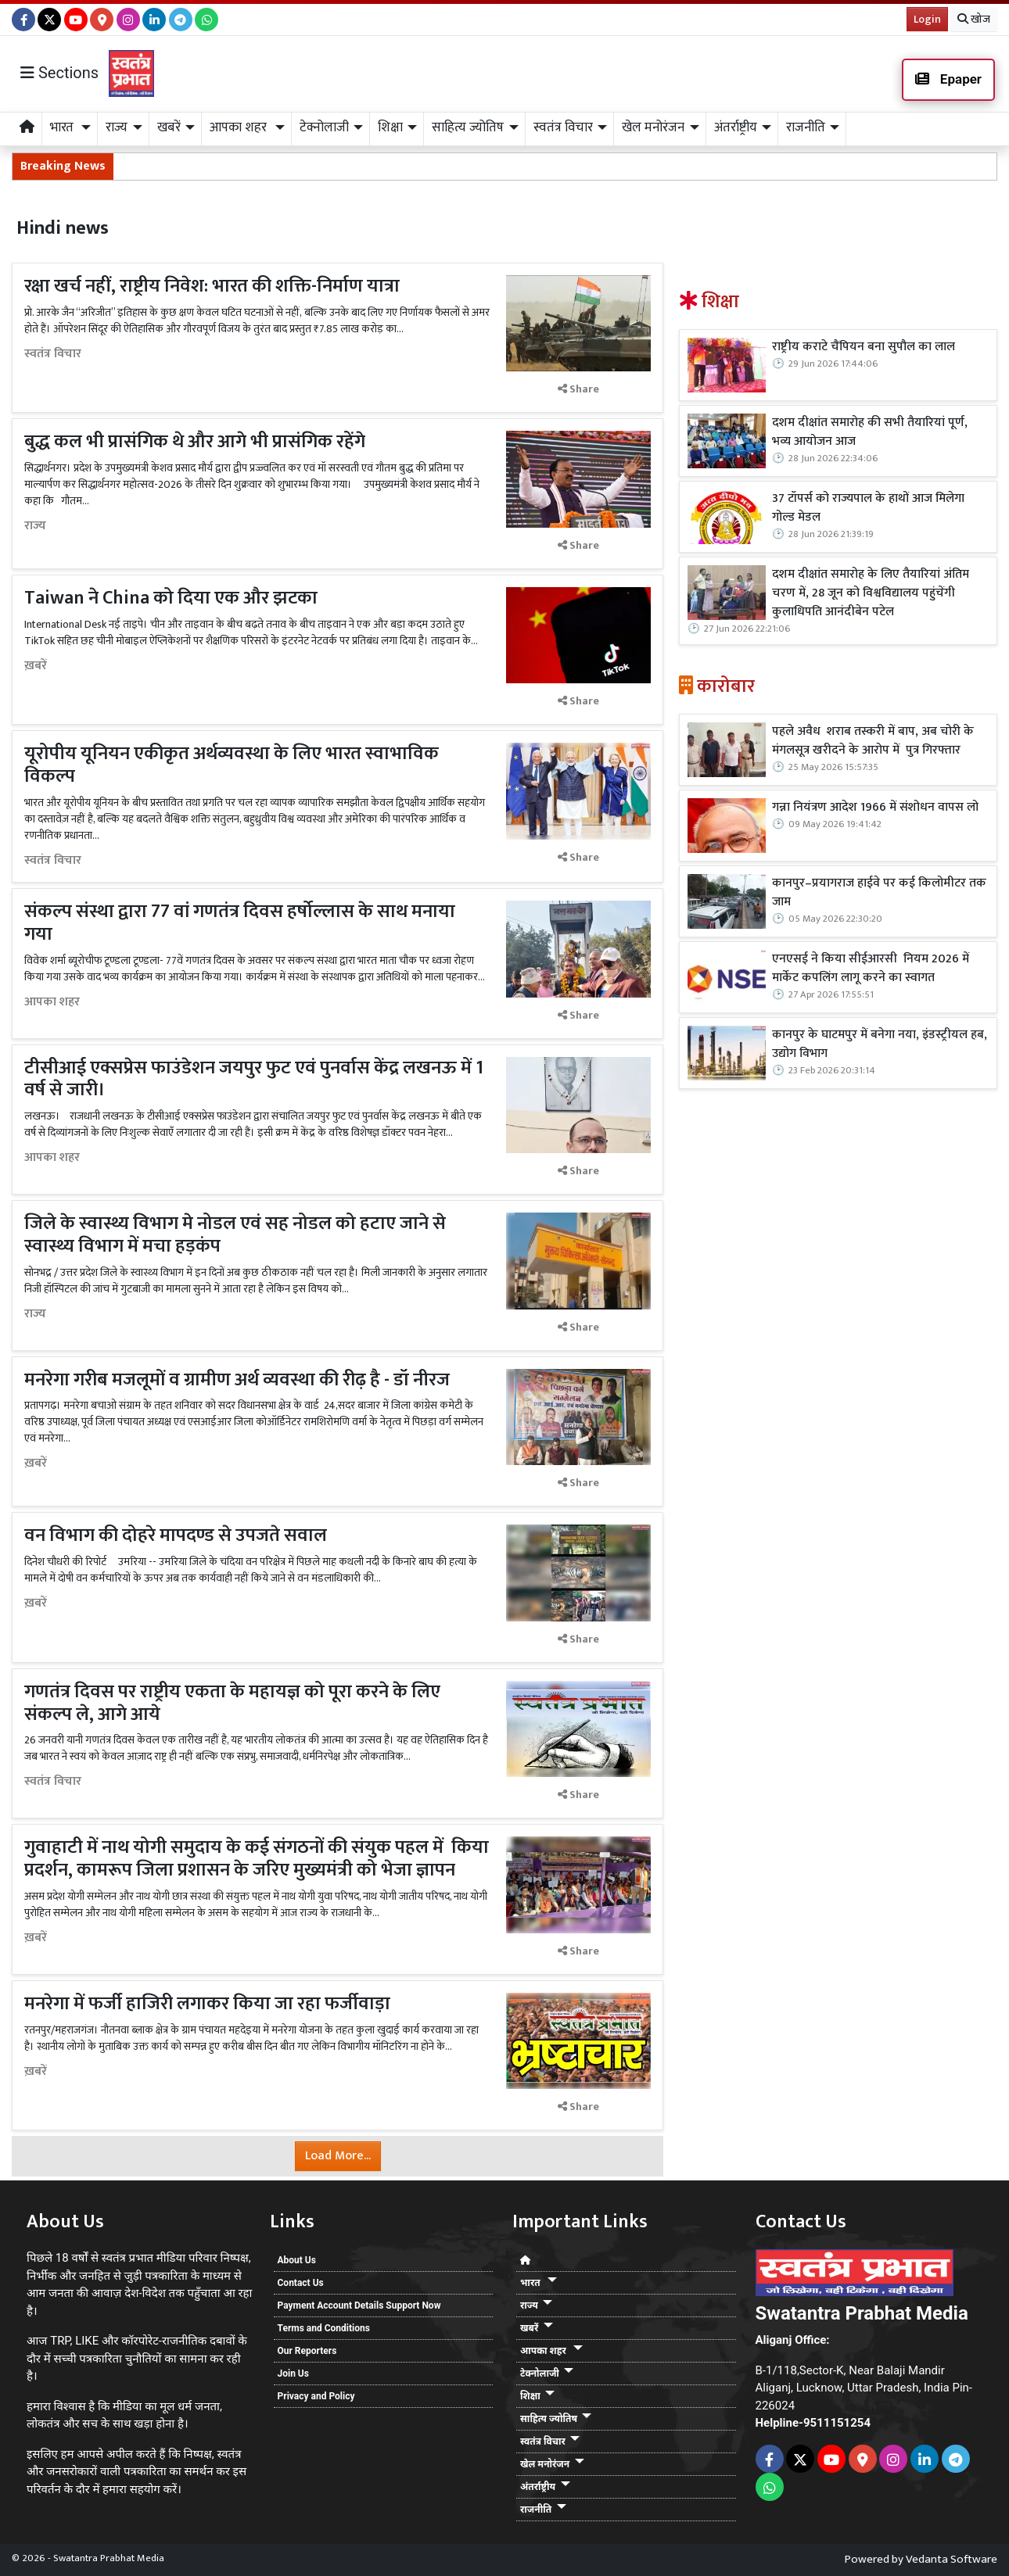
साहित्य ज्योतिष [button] (468, 127)
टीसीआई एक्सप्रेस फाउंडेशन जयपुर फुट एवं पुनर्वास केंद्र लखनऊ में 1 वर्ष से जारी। (253, 1079)
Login (927, 19)
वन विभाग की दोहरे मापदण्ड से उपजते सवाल (177, 1535)
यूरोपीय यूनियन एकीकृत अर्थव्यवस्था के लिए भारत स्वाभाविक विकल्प (231, 765)
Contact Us (301, 2282)
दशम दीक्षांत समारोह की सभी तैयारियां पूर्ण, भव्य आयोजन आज (871, 432)
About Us (297, 2260)
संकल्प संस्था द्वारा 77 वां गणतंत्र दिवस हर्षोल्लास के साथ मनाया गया (239, 923)
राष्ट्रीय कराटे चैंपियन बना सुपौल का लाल (863, 347)
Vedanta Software (951, 2559)
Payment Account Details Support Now (359, 2305)
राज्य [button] (116, 127)
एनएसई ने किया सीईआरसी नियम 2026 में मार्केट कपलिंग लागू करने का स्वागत (870, 968)
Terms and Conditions (324, 2328)
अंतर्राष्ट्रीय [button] (735, 127)
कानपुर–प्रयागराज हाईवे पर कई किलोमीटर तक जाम (879, 893)
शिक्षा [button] (390, 127)
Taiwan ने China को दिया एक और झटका (171, 598)
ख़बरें (35, 666)
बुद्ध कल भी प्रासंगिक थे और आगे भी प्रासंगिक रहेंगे (194, 441)
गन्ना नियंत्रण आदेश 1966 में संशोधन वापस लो (875, 807)
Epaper (948, 79)
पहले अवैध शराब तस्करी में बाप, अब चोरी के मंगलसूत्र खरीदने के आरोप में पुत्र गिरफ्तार (873, 741)
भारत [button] (63, 127)
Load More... (338, 2155)
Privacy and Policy (316, 2396)
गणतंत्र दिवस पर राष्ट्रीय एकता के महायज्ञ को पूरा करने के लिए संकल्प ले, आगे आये (232, 1703)
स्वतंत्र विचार (52, 354)
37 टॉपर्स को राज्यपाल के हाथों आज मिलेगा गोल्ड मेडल (868, 508)
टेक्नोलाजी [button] (324, 127)
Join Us (293, 2373)
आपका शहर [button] (240, 127)
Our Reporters (307, 2350)
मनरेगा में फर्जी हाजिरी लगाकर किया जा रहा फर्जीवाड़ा (207, 2003)
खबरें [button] (169, 127)
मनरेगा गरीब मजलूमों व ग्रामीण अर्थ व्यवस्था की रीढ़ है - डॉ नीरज (237, 1379)
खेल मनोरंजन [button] (653, 127)
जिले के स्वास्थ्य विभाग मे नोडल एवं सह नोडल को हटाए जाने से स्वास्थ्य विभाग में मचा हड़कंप (235, 1235)
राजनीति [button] (805, 127)
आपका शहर (52, 1002)
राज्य (35, 526)
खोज (973, 19)
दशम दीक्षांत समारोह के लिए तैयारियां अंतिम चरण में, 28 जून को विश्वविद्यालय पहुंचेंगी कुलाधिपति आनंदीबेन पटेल (870, 593)
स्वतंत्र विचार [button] (563, 127)
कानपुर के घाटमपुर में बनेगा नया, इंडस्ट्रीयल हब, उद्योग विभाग (879, 1044)
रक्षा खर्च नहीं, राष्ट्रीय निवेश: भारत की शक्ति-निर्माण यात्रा (212, 286)
